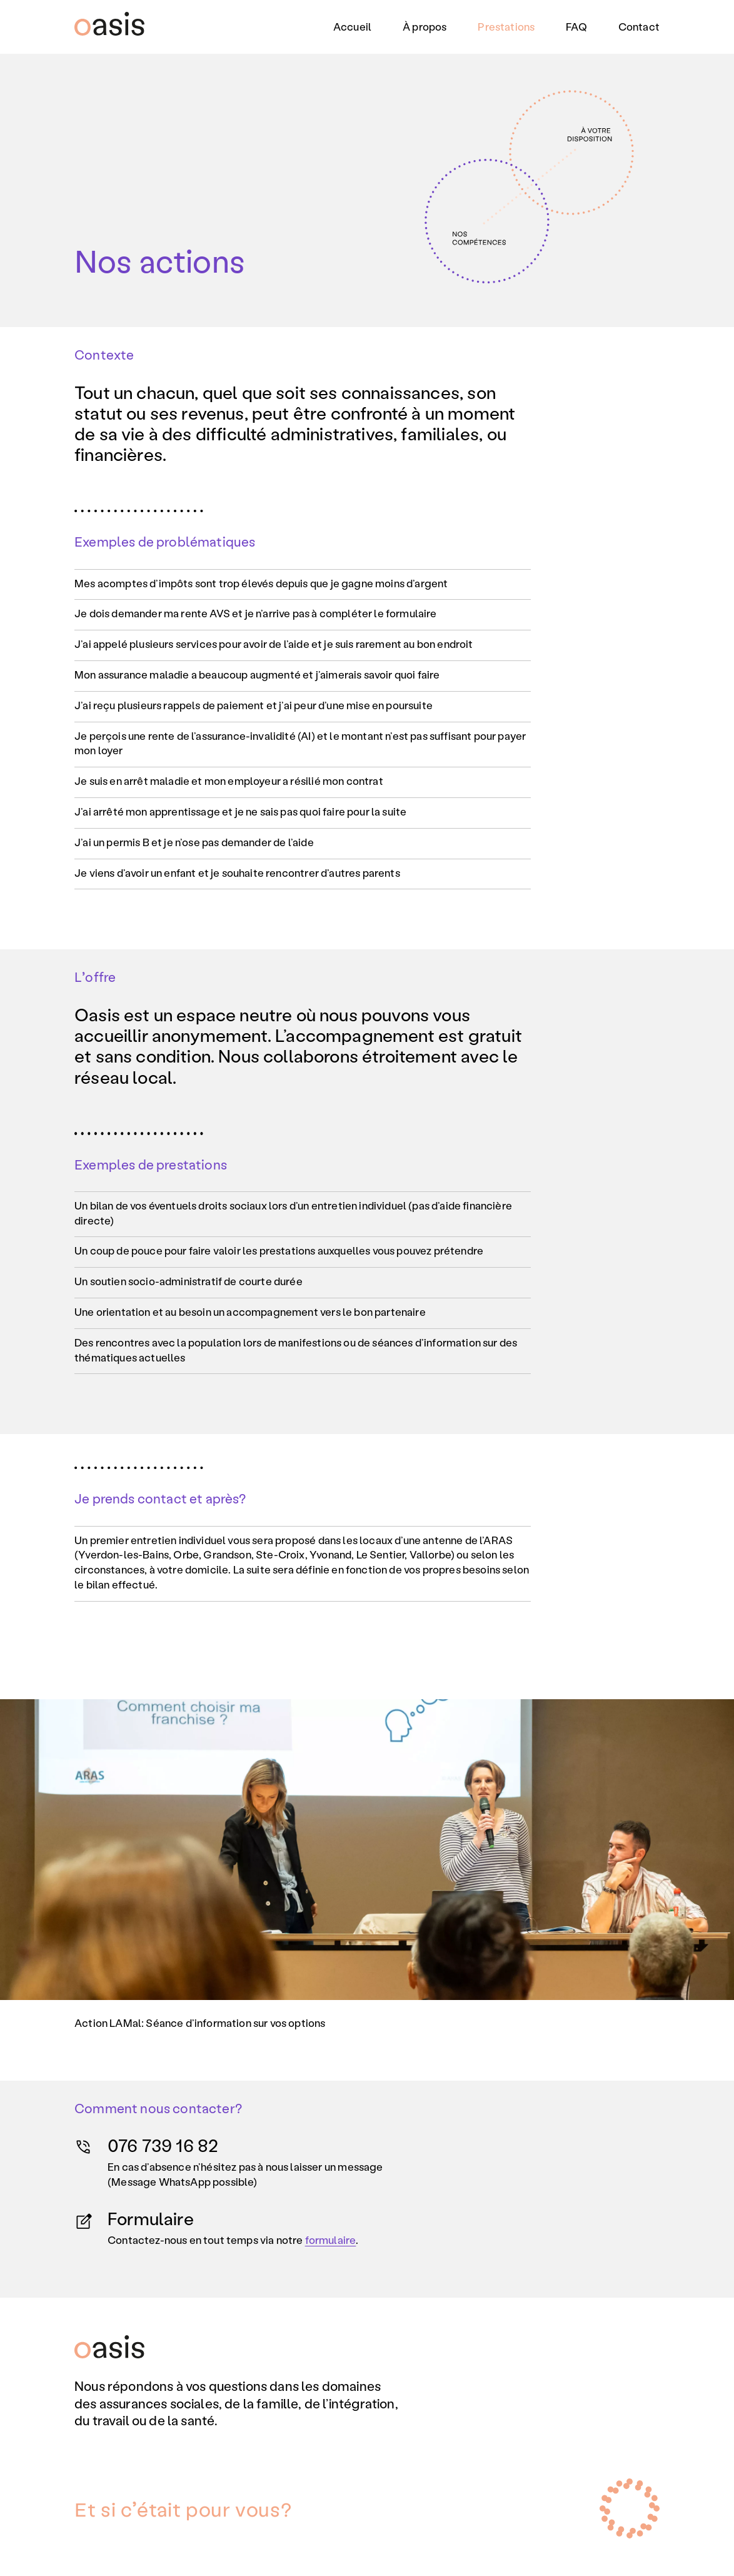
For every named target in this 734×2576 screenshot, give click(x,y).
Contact (639, 26)
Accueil (352, 26)
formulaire (330, 2239)
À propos (424, 26)
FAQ (576, 26)
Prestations (506, 26)
